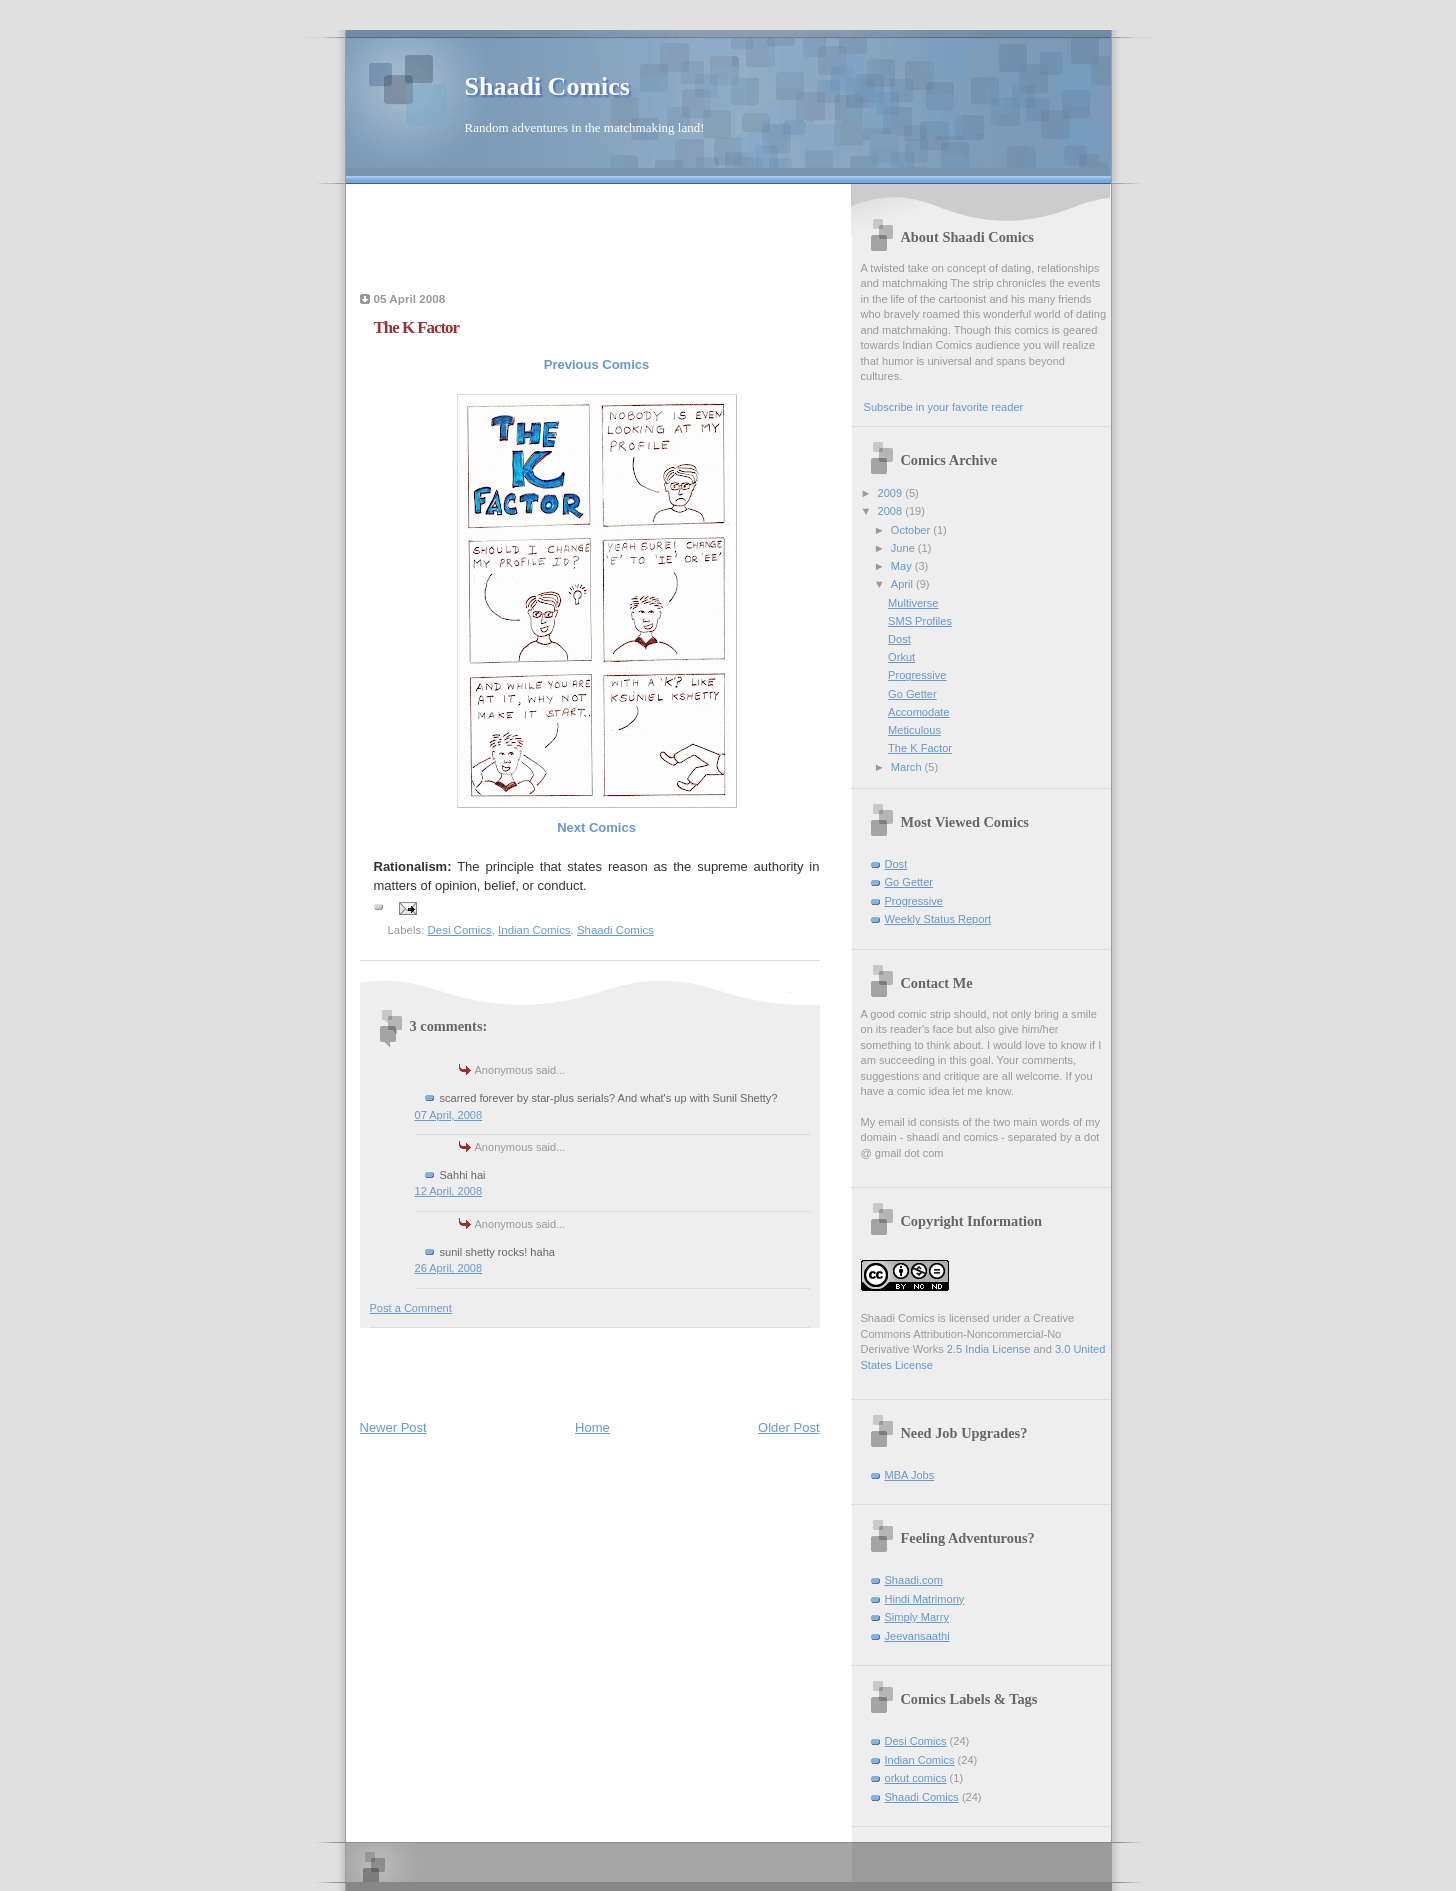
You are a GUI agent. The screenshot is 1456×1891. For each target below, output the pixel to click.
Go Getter (912, 694)
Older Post (788, 1427)
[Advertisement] (594, 234)
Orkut (901, 657)
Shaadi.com (914, 1580)
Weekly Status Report (938, 919)
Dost (899, 639)
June (904, 548)
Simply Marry (917, 1617)
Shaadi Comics (547, 86)
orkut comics (916, 1778)
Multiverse (913, 603)
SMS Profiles (920, 621)
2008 (892, 511)
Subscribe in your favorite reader (944, 407)
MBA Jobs (910, 1475)
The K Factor (920, 748)
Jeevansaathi (917, 1636)
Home (592, 1427)
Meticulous (914, 730)
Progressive (917, 675)
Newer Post (393, 1427)
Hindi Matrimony (925, 1599)
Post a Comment (411, 1308)
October (912, 530)
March (908, 767)
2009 (892, 493)
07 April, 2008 (449, 1115)
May (903, 566)
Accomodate (918, 712)
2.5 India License (989, 1349)
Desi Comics (460, 930)
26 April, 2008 (449, 1268)
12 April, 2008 (449, 1191)
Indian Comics (534, 930)
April (903, 584)
